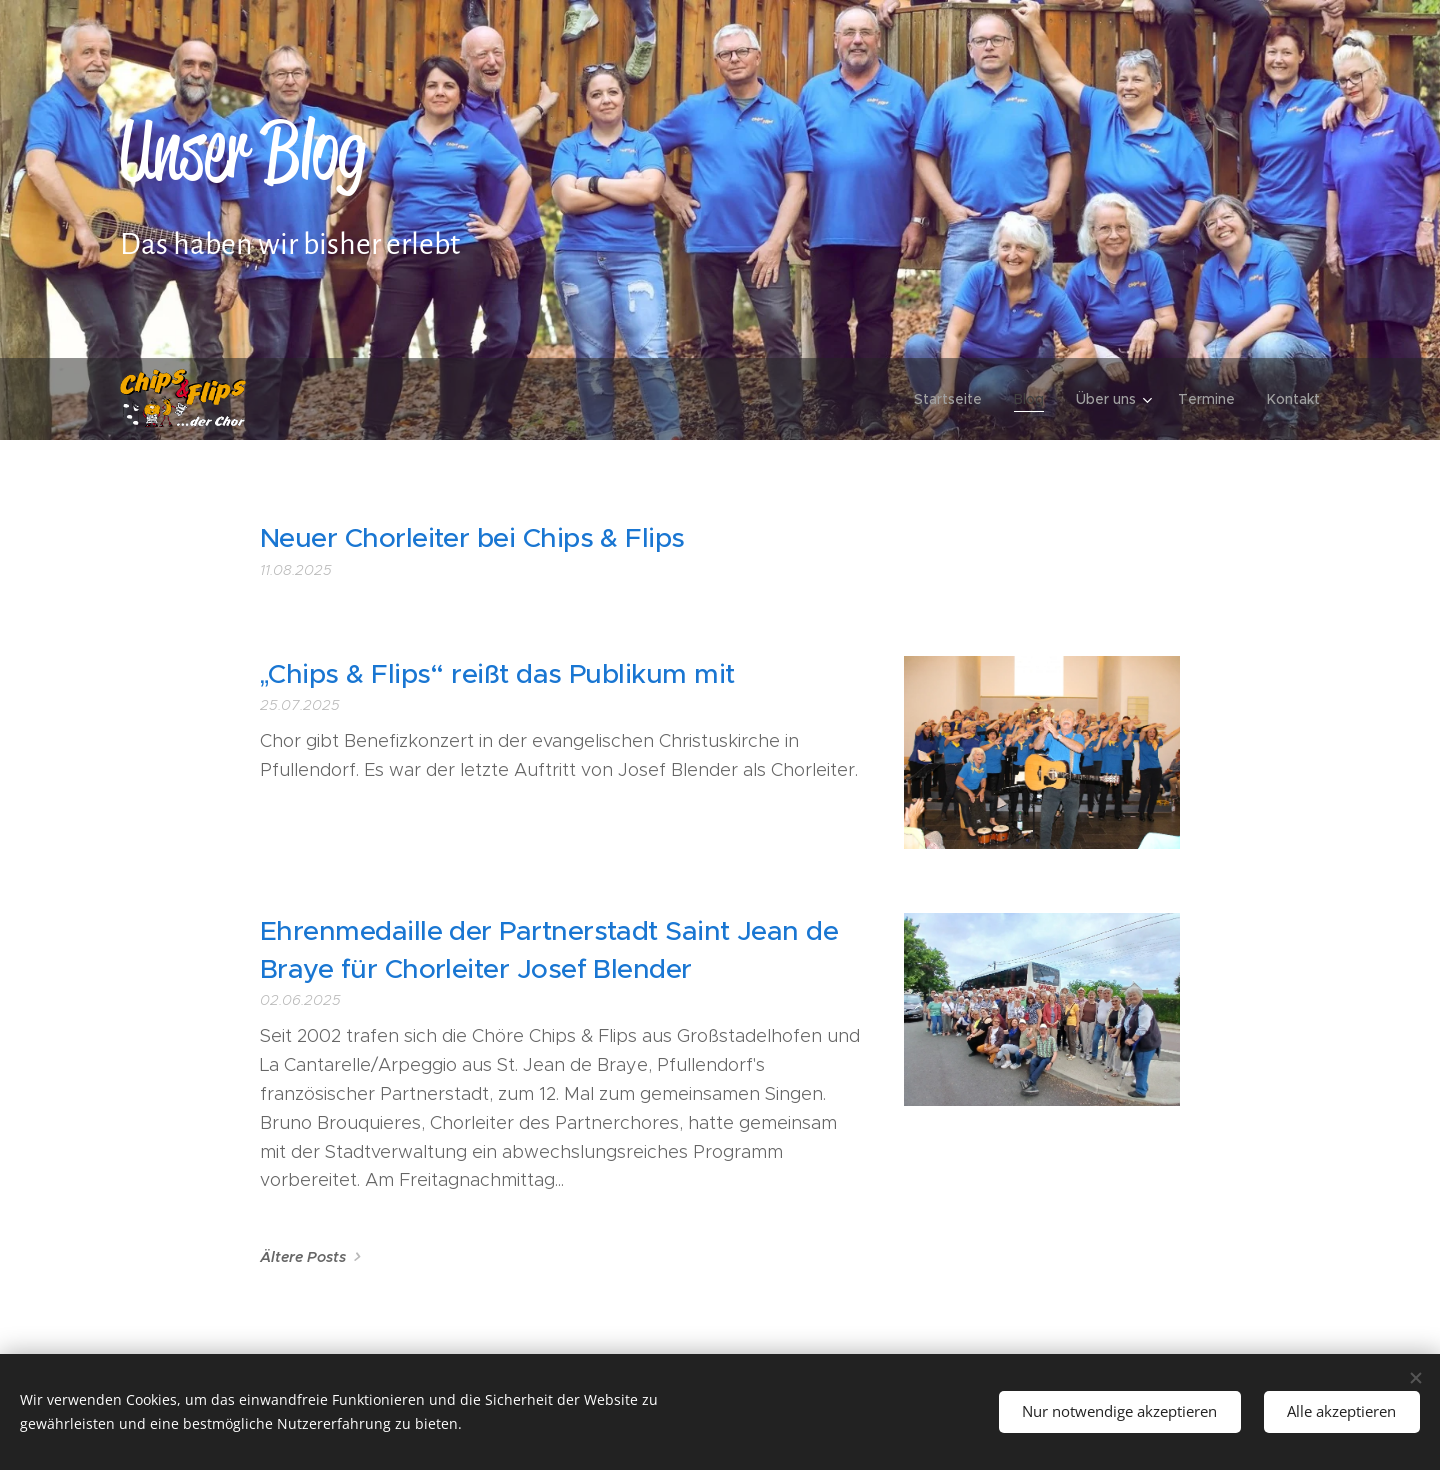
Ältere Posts (303, 1257)
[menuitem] (953, 399)
